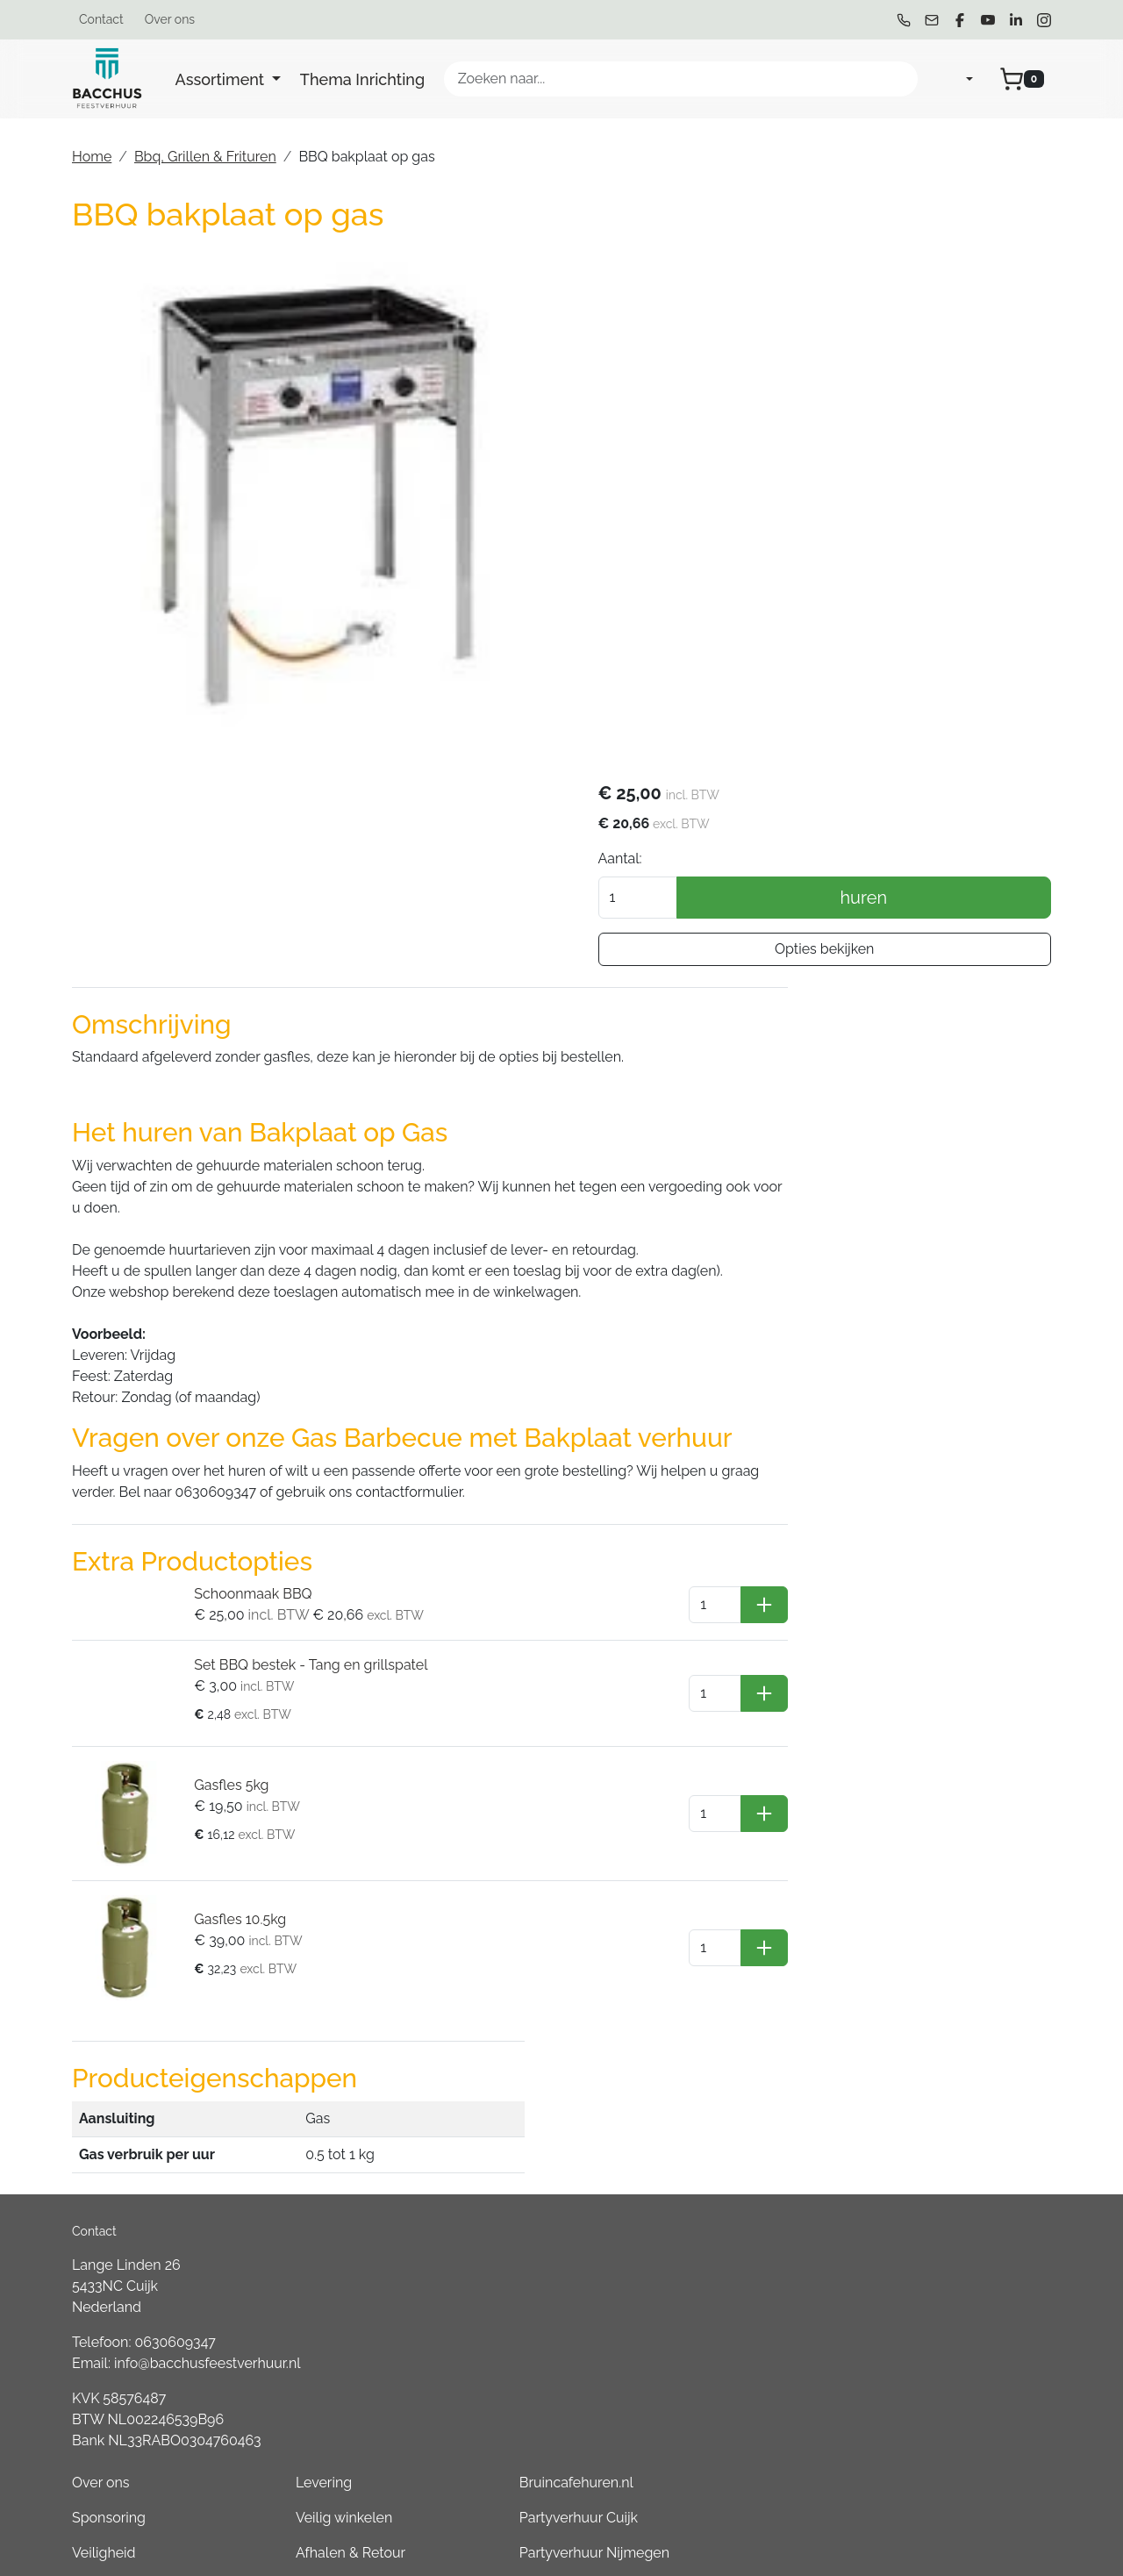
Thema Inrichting (362, 79)
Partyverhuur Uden (930, 2095)
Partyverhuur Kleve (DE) (945, 2341)
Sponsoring (525, 1920)
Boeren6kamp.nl (922, 2411)
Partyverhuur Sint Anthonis (955, 2236)
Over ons (170, 19)
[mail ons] (932, 20)
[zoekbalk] (681, 79)
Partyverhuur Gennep (938, 1990)
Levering (707, 1885)
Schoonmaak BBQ (242, 1443)
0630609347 (175, 1987)
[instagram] (1044, 20)
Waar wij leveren (732, 1990)
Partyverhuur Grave (931, 2481)
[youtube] (988, 20)
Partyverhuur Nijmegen (944, 1955)
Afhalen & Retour (734, 1955)
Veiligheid (521, 1955)
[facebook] (960, 20)
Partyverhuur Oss (925, 2060)
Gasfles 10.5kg (229, 1745)
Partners (516, 2060)
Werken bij (713, 2130)
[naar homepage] (107, 78)
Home (91, 156)
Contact (101, 19)
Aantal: (761, 337)
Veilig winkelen (727, 1920)
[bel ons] (904, 20)
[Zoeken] (896, 79)
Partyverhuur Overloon (942, 2306)
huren (934, 376)
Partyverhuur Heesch (937, 2130)
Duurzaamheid (536, 2025)
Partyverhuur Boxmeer (942, 2271)
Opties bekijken (894, 427)
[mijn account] (955, 79)
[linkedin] (1016, 20)
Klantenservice (727, 2025)
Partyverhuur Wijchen (939, 2025)
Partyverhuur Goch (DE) (944, 2376)
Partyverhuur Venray (935, 2165)
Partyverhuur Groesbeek (948, 2201)
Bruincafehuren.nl (926, 1885)
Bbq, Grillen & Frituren (205, 156)
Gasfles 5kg (220, 1626)
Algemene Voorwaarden (568, 1990)
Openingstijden (728, 2095)
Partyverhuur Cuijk (928, 1920)
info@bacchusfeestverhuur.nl (207, 2008)
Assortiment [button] (221, 79)
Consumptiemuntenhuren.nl (960, 2446)
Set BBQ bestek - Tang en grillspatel (300, 1514)
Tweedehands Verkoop (753, 2165)
